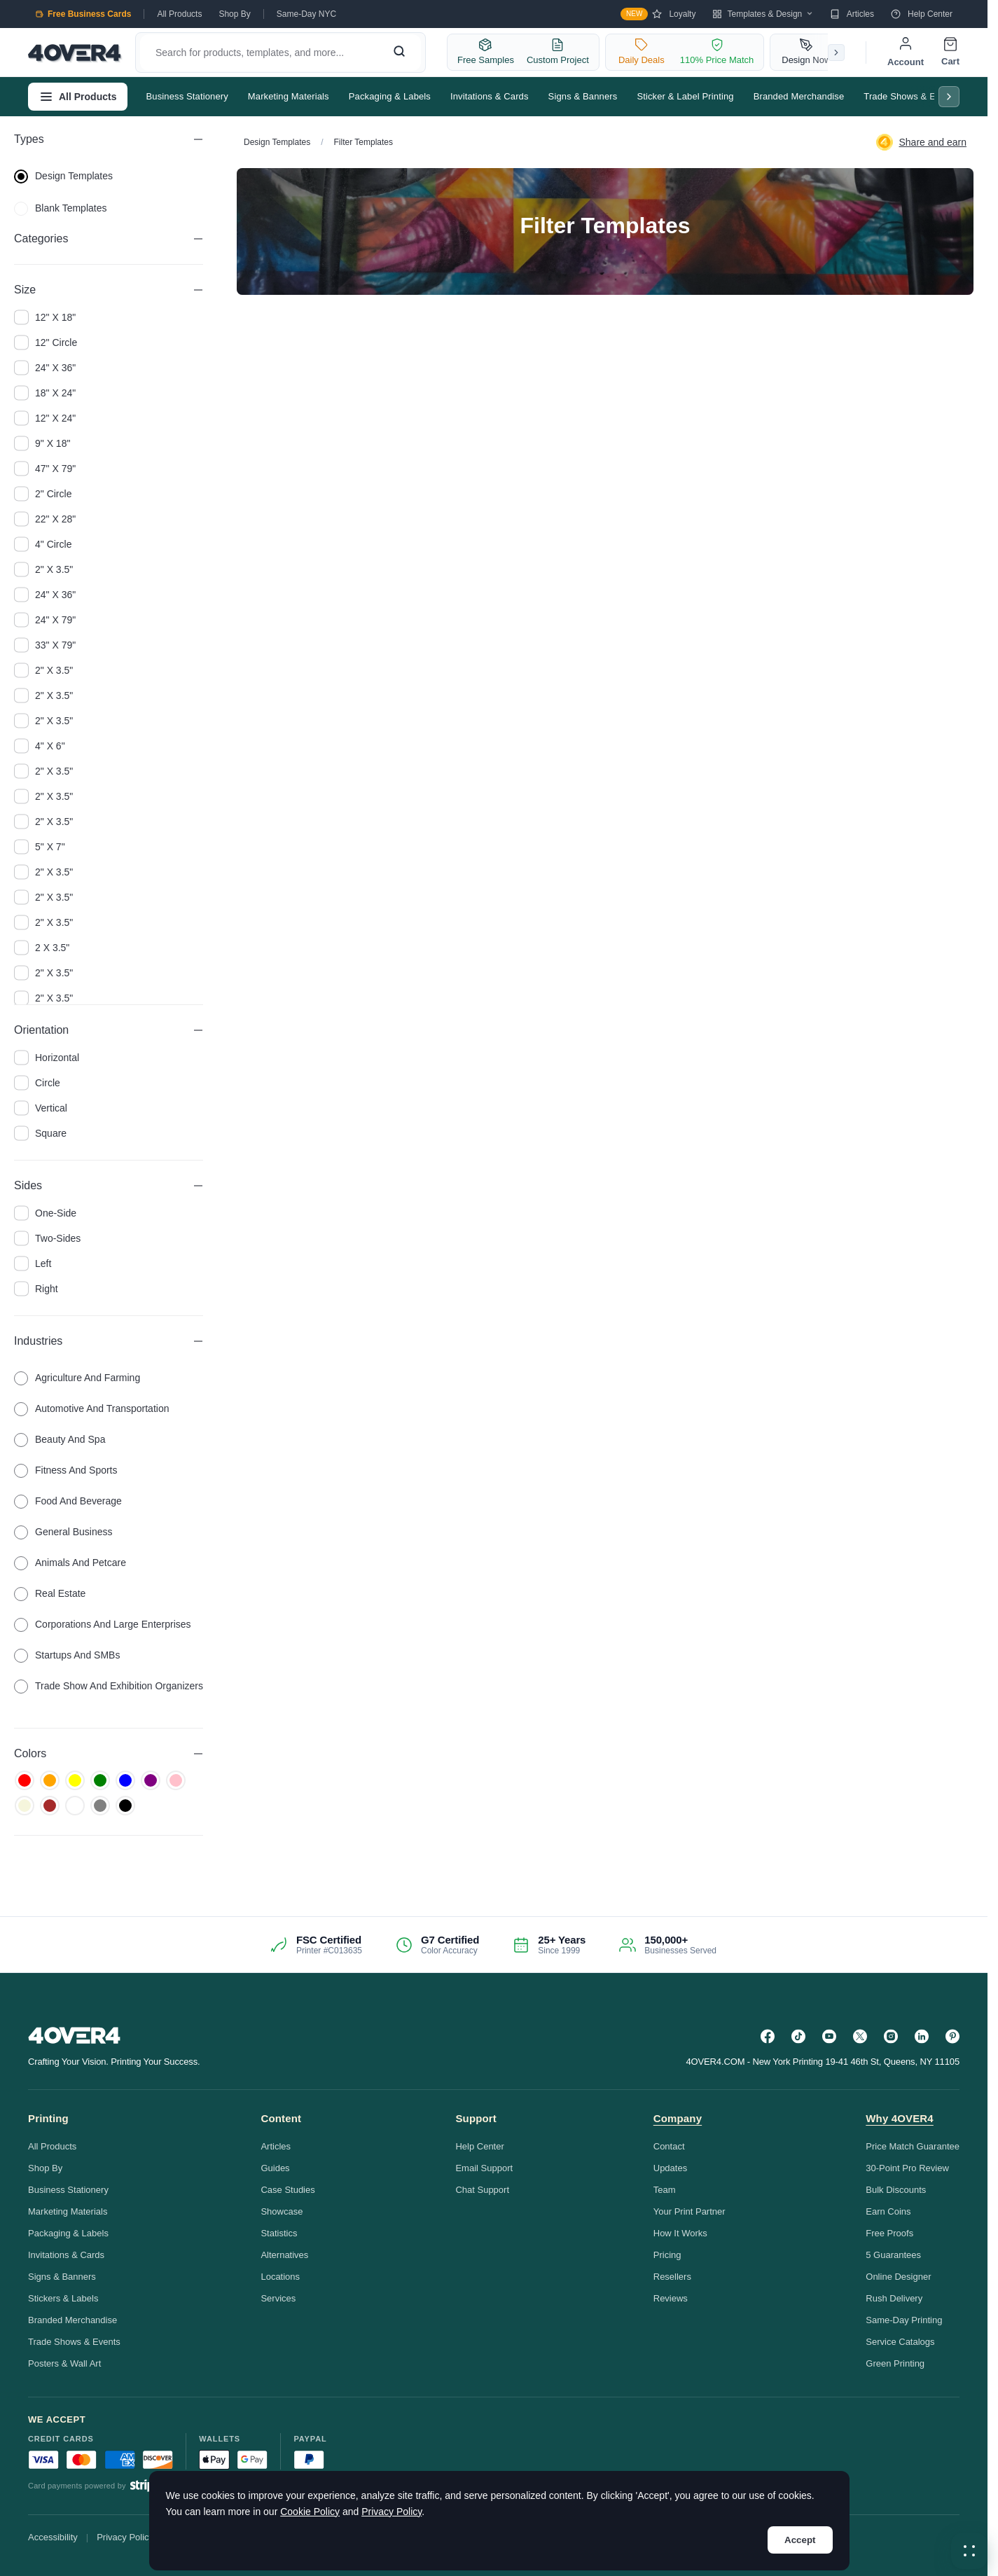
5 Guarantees (893, 2255)
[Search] (399, 53)
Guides (275, 2168)
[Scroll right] (836, 52)
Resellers (672, 2276)
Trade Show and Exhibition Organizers (108, 1685)
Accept (799, 2540)
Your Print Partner (689, 2211)
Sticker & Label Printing (685, 96)
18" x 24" (45, 393)
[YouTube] (829, 2036)
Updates (670, 2168)
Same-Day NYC (306, 14)
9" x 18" (42, 443)
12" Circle (45, 342)
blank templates (60, 208)
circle (37, 1082)
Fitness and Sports (66, 1470)
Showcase (282, 2211)
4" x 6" (39, 746)
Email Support (484, 2168)
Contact (669, 2146)
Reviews (670, 2298)
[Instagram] (891, 2036)
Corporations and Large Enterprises (102, 1624)
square (40, 1133)
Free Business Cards (83, 14)
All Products (179, 14)
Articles (852, 14)
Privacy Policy (125, 2537)
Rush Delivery (894, 2298)
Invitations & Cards (489, 96)
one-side (45, 1213)
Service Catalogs (900, 2341)
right (36, 1288)
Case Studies (287, 2189)
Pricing (667, 2255)
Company (677, 2118)
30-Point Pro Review (907, 2168)
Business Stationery (187, 96)
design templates (63, 175)
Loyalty (658, 14)
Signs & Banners (583, 96)
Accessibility (53, 2537)
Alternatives (284, 2255)
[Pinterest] (952, 2036)
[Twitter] (860, 2036)
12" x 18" (45, 317)
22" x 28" (45, 519)
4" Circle (42, 544)
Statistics (279, 2233)
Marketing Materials (288, 96)
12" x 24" (45, 418)
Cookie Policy (310, 2511)
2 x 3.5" (41, 947)
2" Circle (42, 493)
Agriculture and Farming (77, 1377)
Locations (280, 2276)
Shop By (234, 14)
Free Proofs (889, 2233)
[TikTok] (798, 2036)
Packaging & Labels (390, 96)
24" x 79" (45, 619)
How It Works (680, 2233)
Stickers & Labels (63, 2298)
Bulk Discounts (896, 2189)
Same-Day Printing (904, 2320)
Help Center (921, 14)
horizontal (46, 1057)
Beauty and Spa (59, 1439)
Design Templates (277, 142)
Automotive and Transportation (91, 1408)
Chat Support (482, 2189)
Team (664, 2189)
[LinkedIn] (922, 2036)
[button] (969, 2551)
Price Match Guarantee (912, 2146)
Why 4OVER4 (900, 2118)
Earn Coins (888, 2211)
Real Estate (49, 1593)
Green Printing (895, 2363)
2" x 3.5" (43, 569)
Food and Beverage (68, 1501)
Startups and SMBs (67, 1655)
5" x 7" (39, 846)
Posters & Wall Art (64, 2363)
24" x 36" (45, 367)
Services (278, 2298)
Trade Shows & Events (910, 96)
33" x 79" (45, 645)
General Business (63, 1531)
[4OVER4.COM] (74, 52)
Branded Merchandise (799, 96)
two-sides (47, 1238)
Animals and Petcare (70, 1562)
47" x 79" (45, 468)
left (32, 1263)
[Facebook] (768, 2036)
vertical (40, 1108)
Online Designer (898, 2276)
